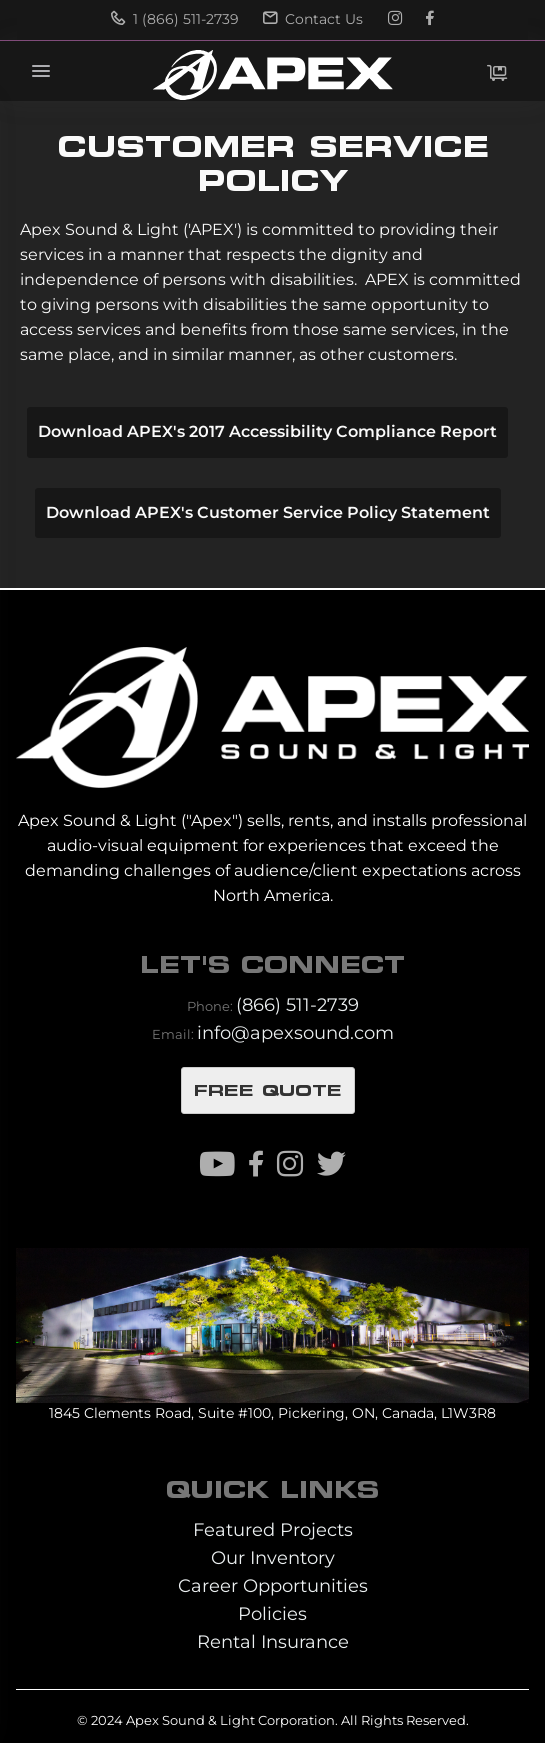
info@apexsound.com (295, 1032)
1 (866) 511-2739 (175, 19)
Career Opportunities (273, 1585)
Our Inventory (273, 1557)
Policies (272, 1613)
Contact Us (313, 19)
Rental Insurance (273, 1641)
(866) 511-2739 (297, 1004)
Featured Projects (273, 1529)
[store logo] (272, 75)
